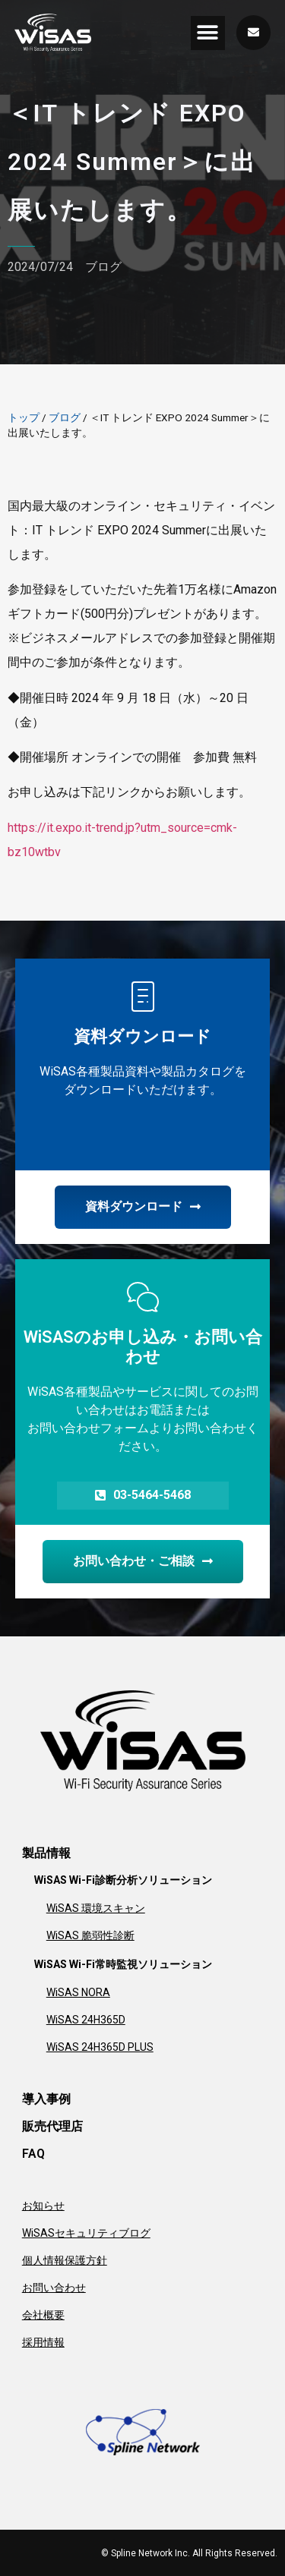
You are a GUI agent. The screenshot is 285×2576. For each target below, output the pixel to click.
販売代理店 (52, 2126)
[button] (208, 33)
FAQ (33, 2153)
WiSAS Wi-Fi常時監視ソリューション (123, 1964)
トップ (24, 417)
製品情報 (46, 1853)
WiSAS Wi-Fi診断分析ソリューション (123, 1880)
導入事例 (46, 2099)
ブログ (103, 267)
